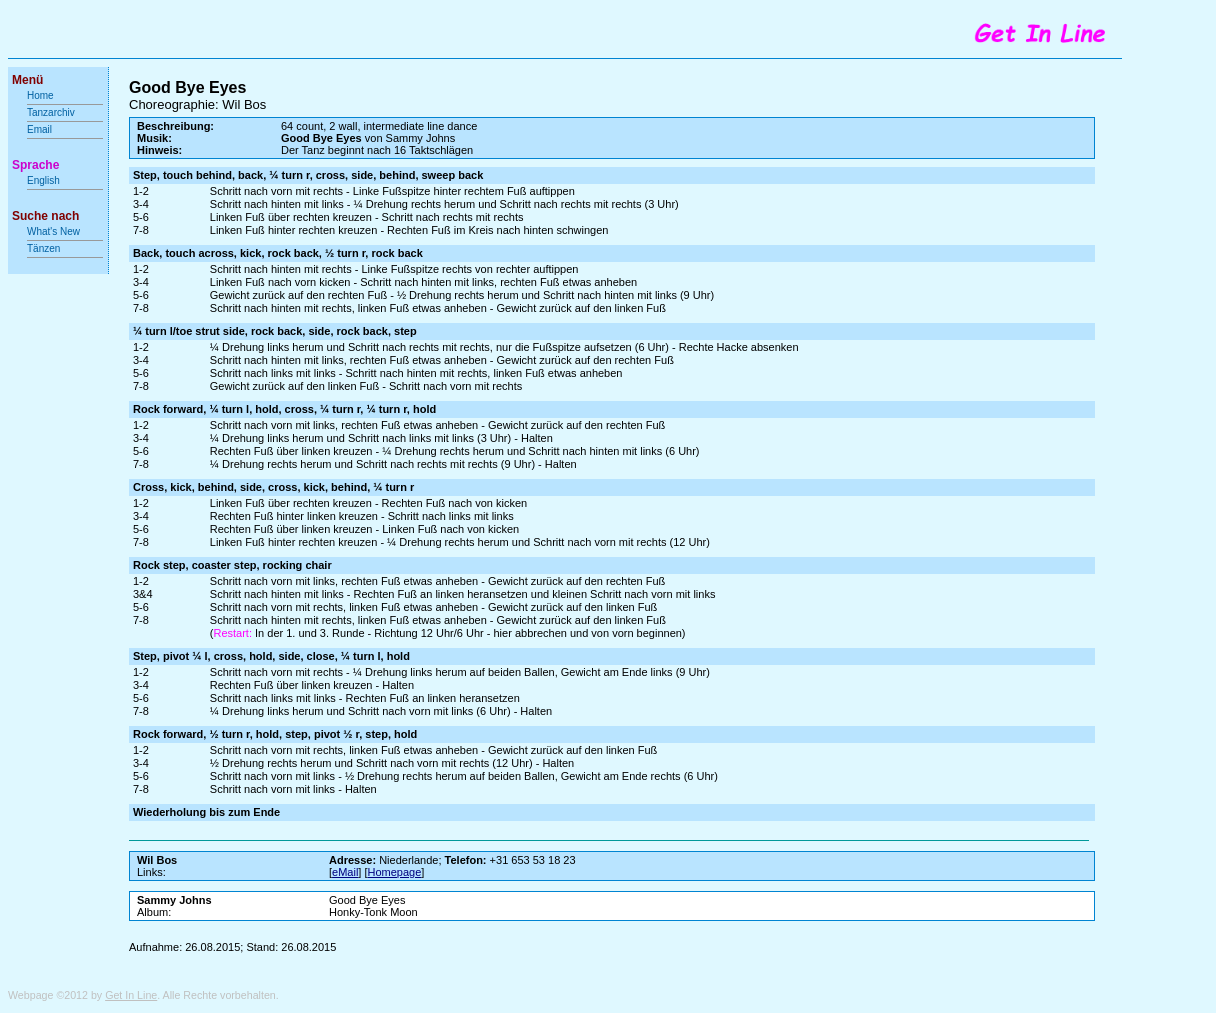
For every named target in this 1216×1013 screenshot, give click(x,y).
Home (40, 95)
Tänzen (43, 248)
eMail (345, 872)
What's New (55, 231)
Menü (27, 80)
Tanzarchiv (51, 112)
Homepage (395, 872)
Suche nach (45, 216)
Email (39, 129)
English (43, 180)
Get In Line (131, 995)
